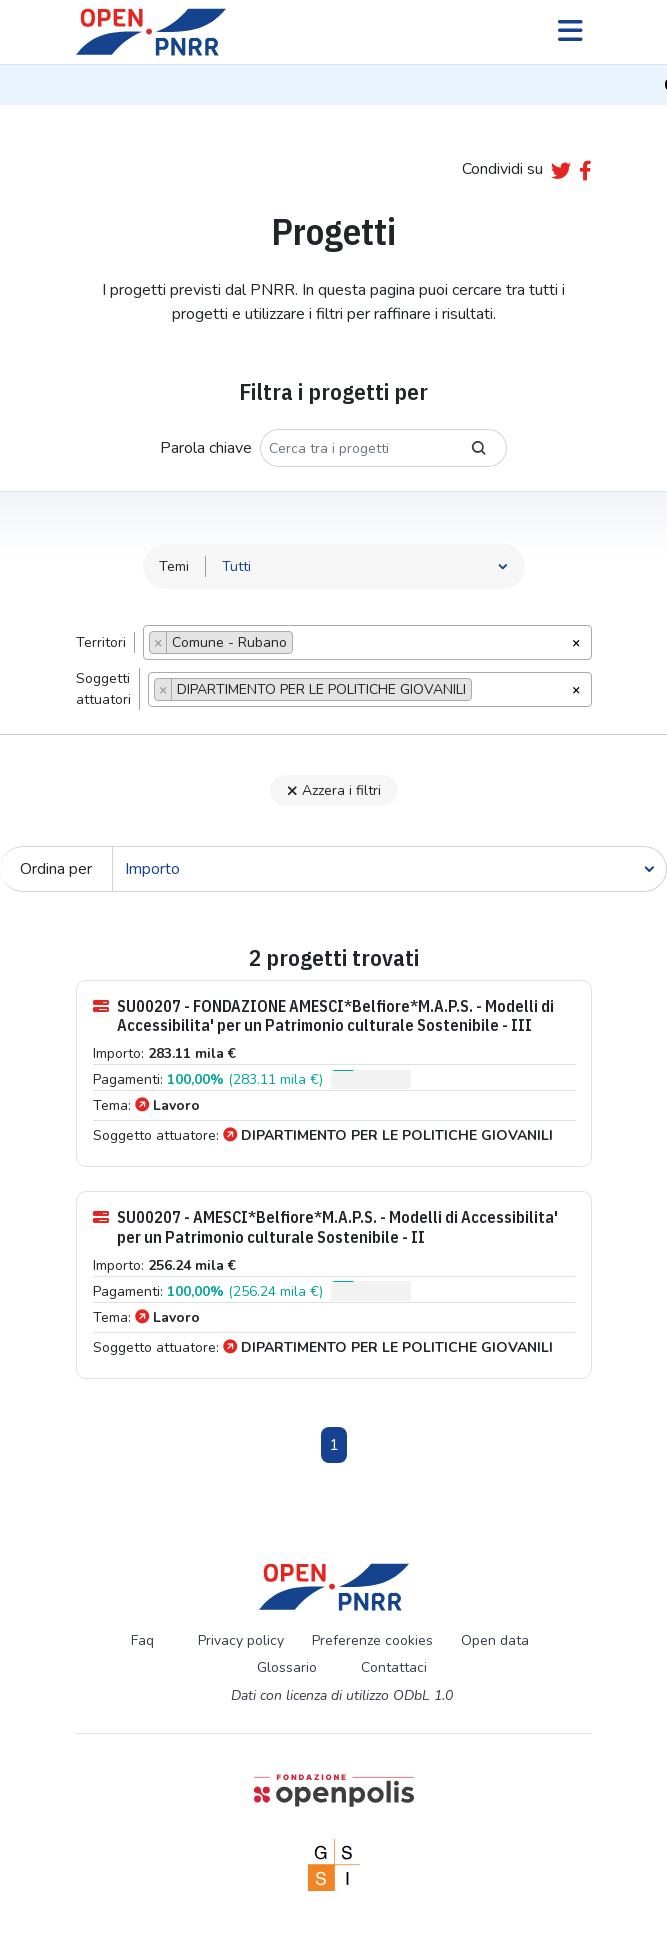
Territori (101, 642)
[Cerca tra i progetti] (356, 448)
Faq (142, 1640)
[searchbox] (303, 645)
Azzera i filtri (334, 790)
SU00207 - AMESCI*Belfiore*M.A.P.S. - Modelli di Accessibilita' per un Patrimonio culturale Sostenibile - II (325, 1227)
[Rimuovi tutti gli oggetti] (576, 641)
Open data (495, 1640)
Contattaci (394, 1667)
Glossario (287, 1667)
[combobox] (367, 642)
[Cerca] (389, 869)
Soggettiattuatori (103, 689)
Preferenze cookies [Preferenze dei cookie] (372, 1640)
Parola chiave (206, 448)
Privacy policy (241, 1640)
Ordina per (56, 869)
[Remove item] (158, 642)
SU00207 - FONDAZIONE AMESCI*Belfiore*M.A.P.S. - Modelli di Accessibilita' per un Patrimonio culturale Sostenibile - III (323, 1016)
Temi (174, 566)
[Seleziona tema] (365, 566)
